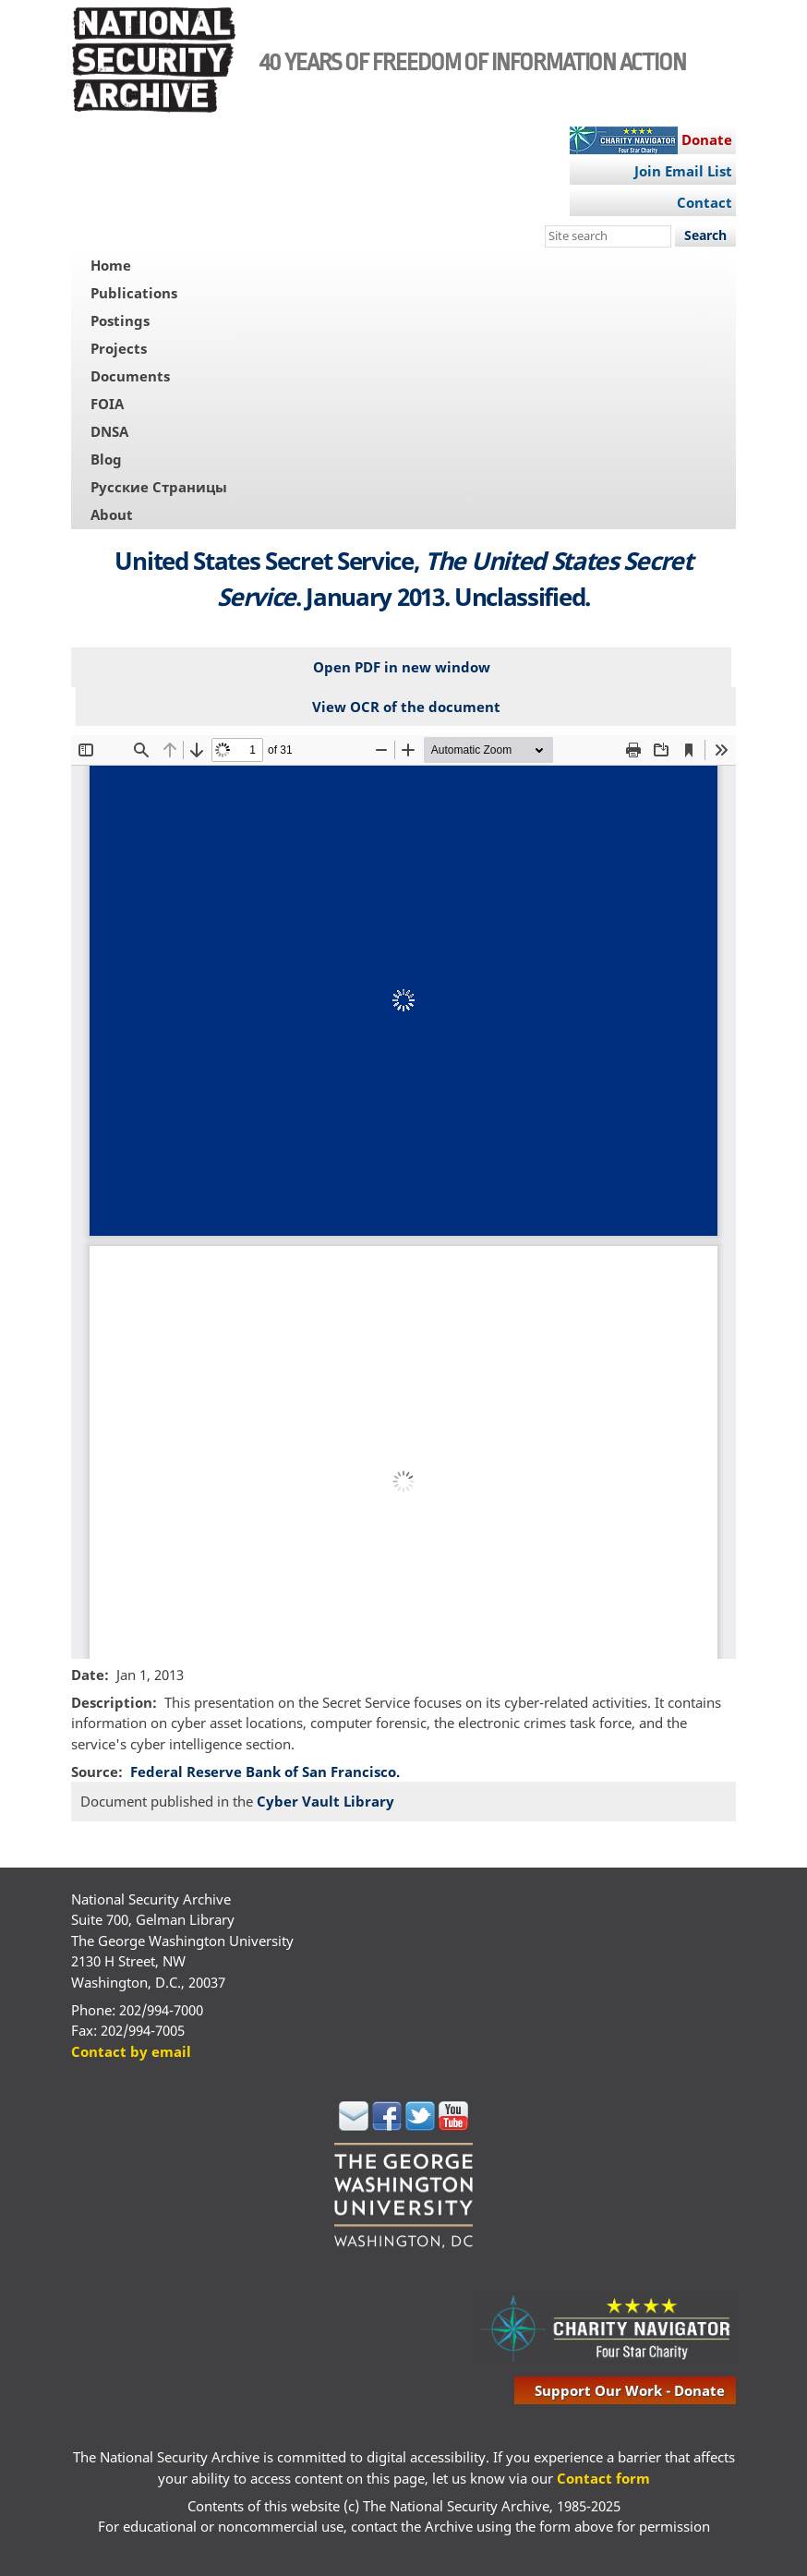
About (111, 514)
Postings (120, 320)
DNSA (109, 431)
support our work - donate (630, 2390)
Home (110, 265)
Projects (118, 348)
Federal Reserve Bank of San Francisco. (265, 1771)
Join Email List (683, 171)
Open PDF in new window (401, 667)
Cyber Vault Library (325, 1801)
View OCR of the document (406, 706)
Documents (130, 376)
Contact (704, 202)
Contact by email (131, 2051)
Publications (133, 293)
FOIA (107, 403)
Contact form (603, 2478)
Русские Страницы (158, 487)
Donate (706, 139)
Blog (106, 459)
